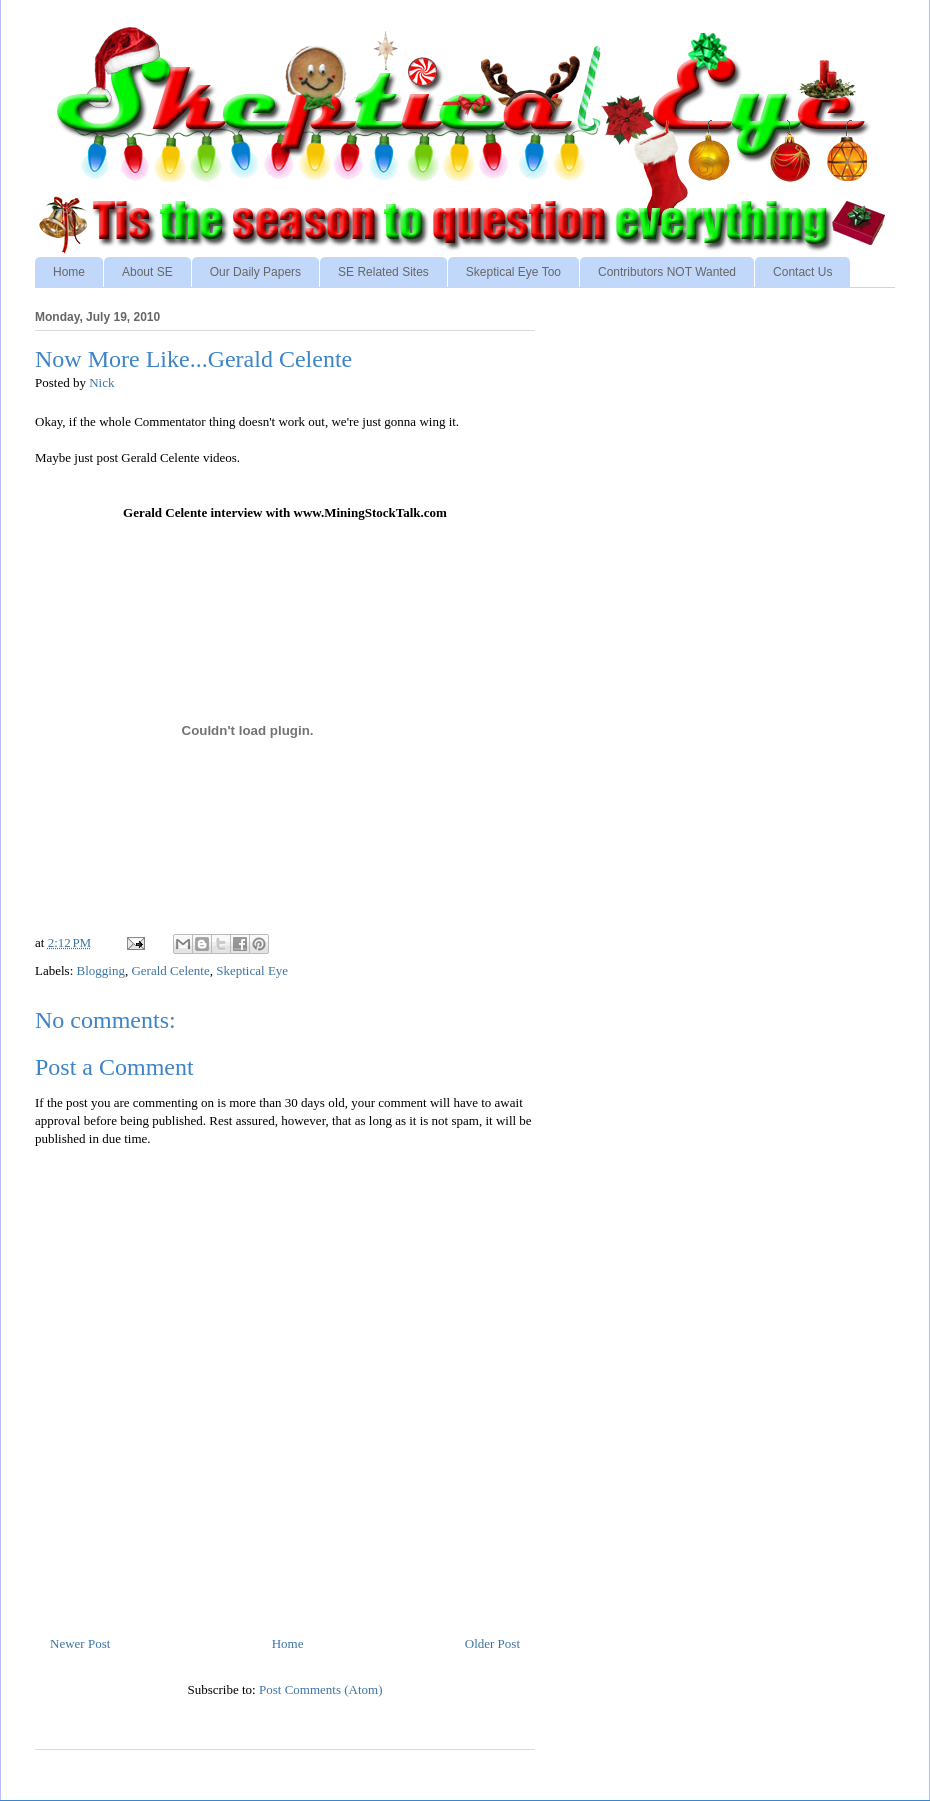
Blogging (101, 970)
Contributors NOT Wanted (667, 272)
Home (69, 272)
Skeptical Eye (252, 970)
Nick (101, 382)
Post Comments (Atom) (321, 1689)
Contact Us (802, 272)
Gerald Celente (170, 970)
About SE (147, 272)
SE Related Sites (383, 272)
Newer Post (80, 1643)
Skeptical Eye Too (513, 272)
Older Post (492, 1643)
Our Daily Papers (255, 272)
